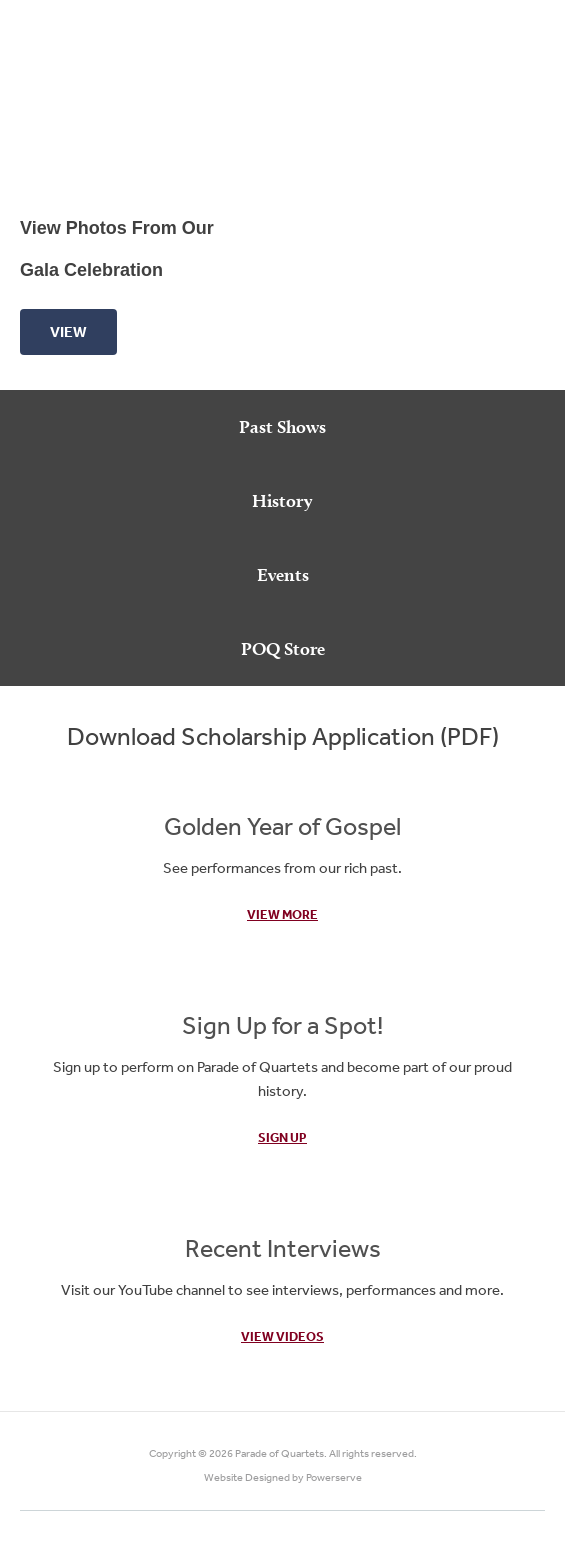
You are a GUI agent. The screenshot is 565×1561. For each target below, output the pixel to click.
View (68, 331)
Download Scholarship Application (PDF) (283, 735)
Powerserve (334, 1477)
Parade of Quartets (279, 1453)
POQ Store (283, 648)
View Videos (282, 1336)
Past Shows (282, 426)
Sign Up (282, 1137)
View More (282, 914)
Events (283, 574)
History (282, 500)
